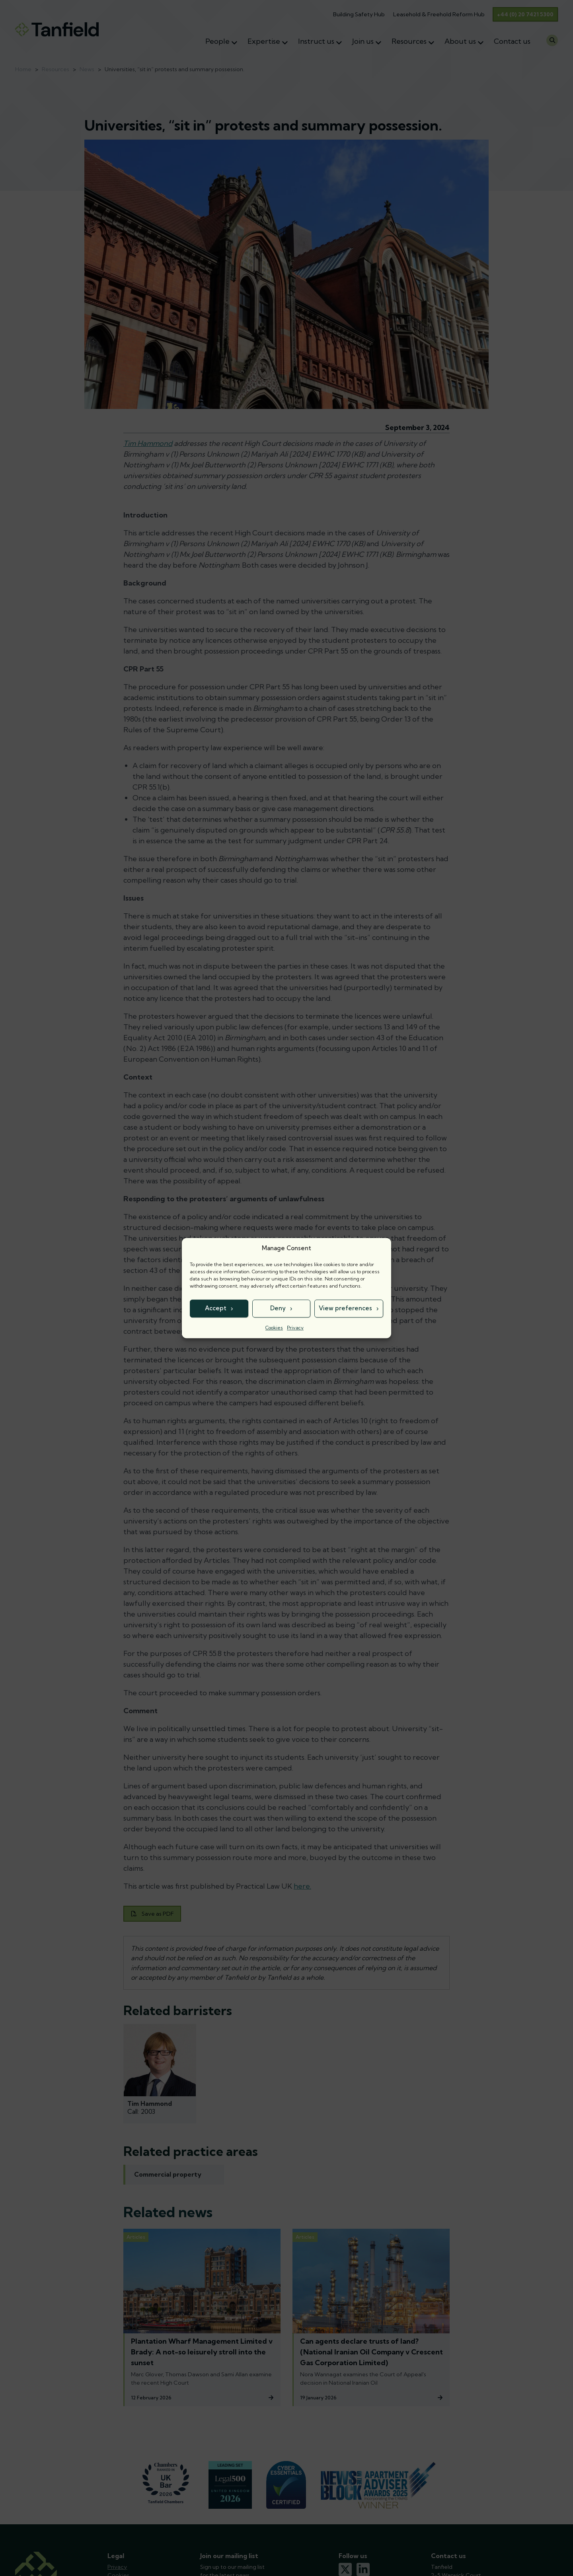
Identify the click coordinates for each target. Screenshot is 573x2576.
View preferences (345, 1308)
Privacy (295, 1328)
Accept (215, 1308)
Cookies (274, 1328)
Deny (278, 1308)
